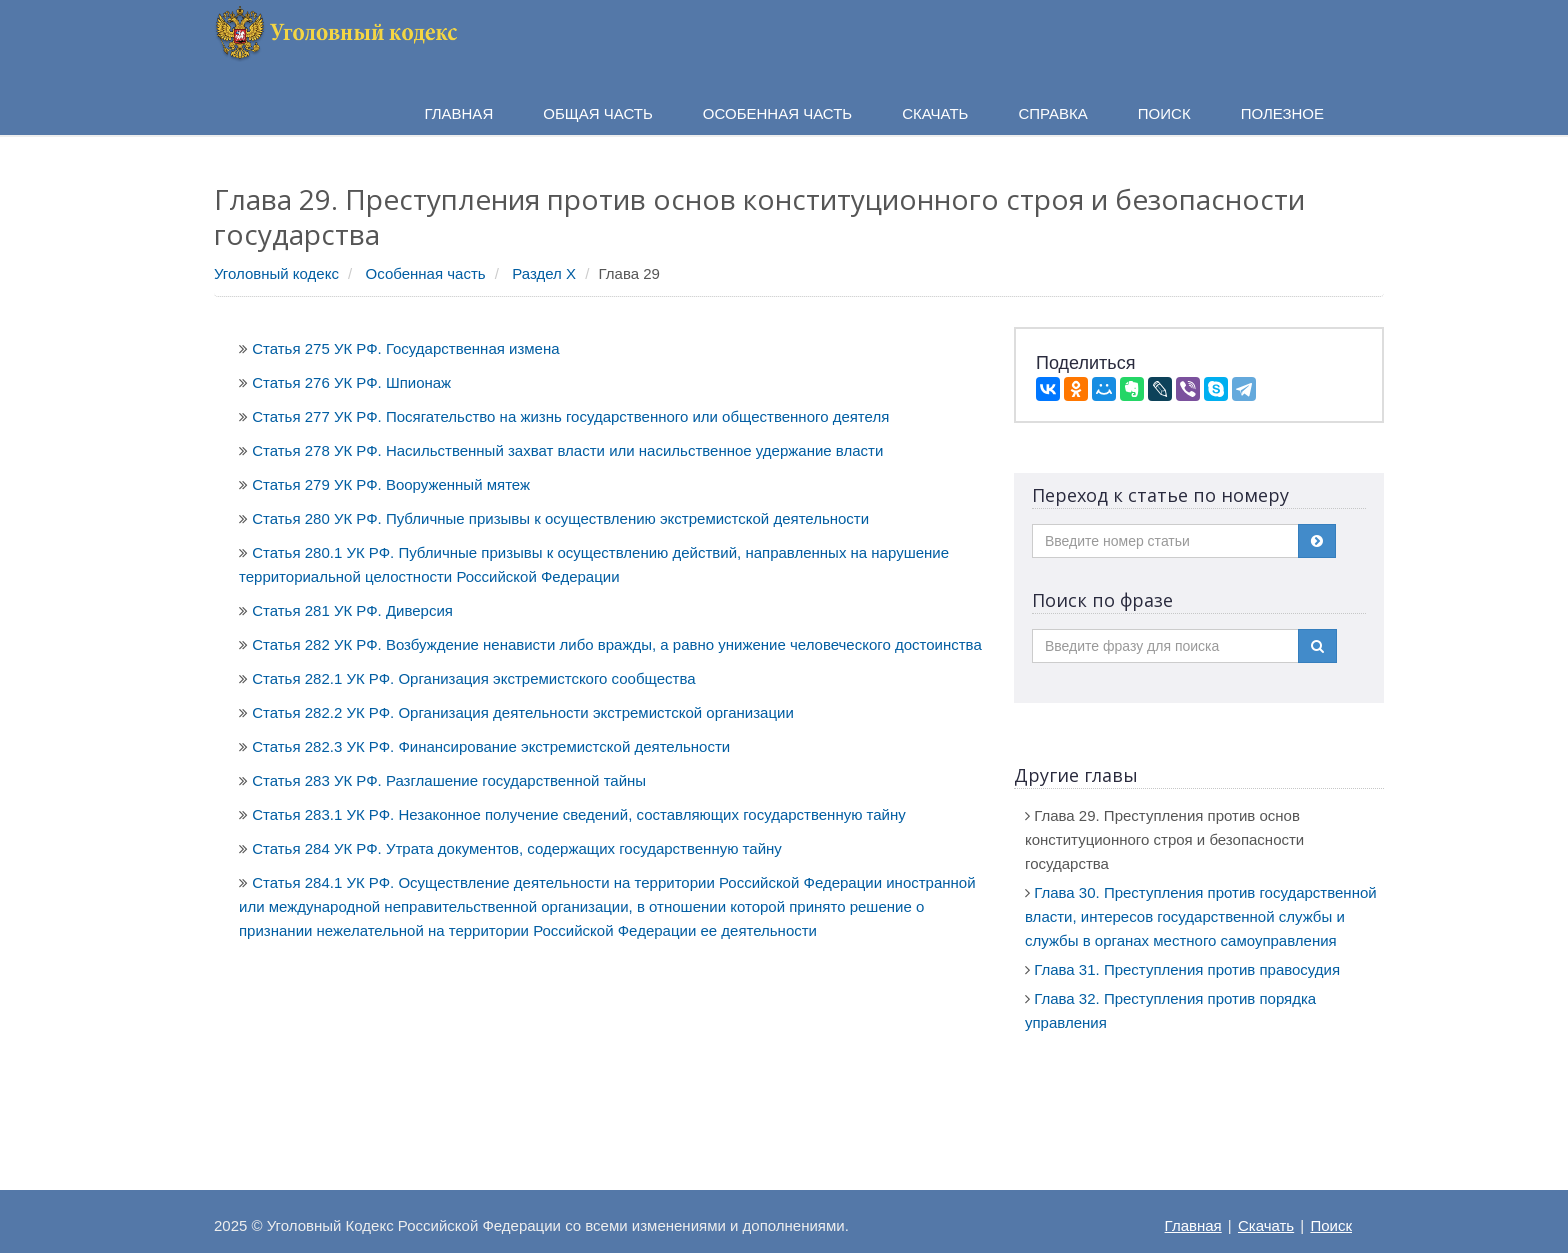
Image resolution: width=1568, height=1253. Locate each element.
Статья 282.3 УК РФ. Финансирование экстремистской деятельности (491, 746)
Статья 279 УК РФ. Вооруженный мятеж (391, 484)
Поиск (1331, 1225)
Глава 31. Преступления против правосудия (1187, 969)
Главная (1193, 1225)
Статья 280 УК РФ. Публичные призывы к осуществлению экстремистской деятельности (560, 518)
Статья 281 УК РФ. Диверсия (352, 610)
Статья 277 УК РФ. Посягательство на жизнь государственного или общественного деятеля (570, 416)
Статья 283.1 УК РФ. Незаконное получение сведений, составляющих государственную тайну (579, 814)
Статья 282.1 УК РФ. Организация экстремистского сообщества (473, 678)
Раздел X (544, 273)
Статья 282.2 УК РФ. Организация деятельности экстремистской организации (523, 712)
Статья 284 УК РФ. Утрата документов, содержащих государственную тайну (517, 848)
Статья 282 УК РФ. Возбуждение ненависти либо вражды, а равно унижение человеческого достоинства (617, 644)
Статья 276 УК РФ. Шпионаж (351, 382)
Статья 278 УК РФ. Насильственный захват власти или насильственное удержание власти (567, 450)
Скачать (1266, 1225)
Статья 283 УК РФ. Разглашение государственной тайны (449, 780)
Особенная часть (426, 273)
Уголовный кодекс (276, 273)
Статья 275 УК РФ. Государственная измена (405, 348)
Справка (1052, 113)
